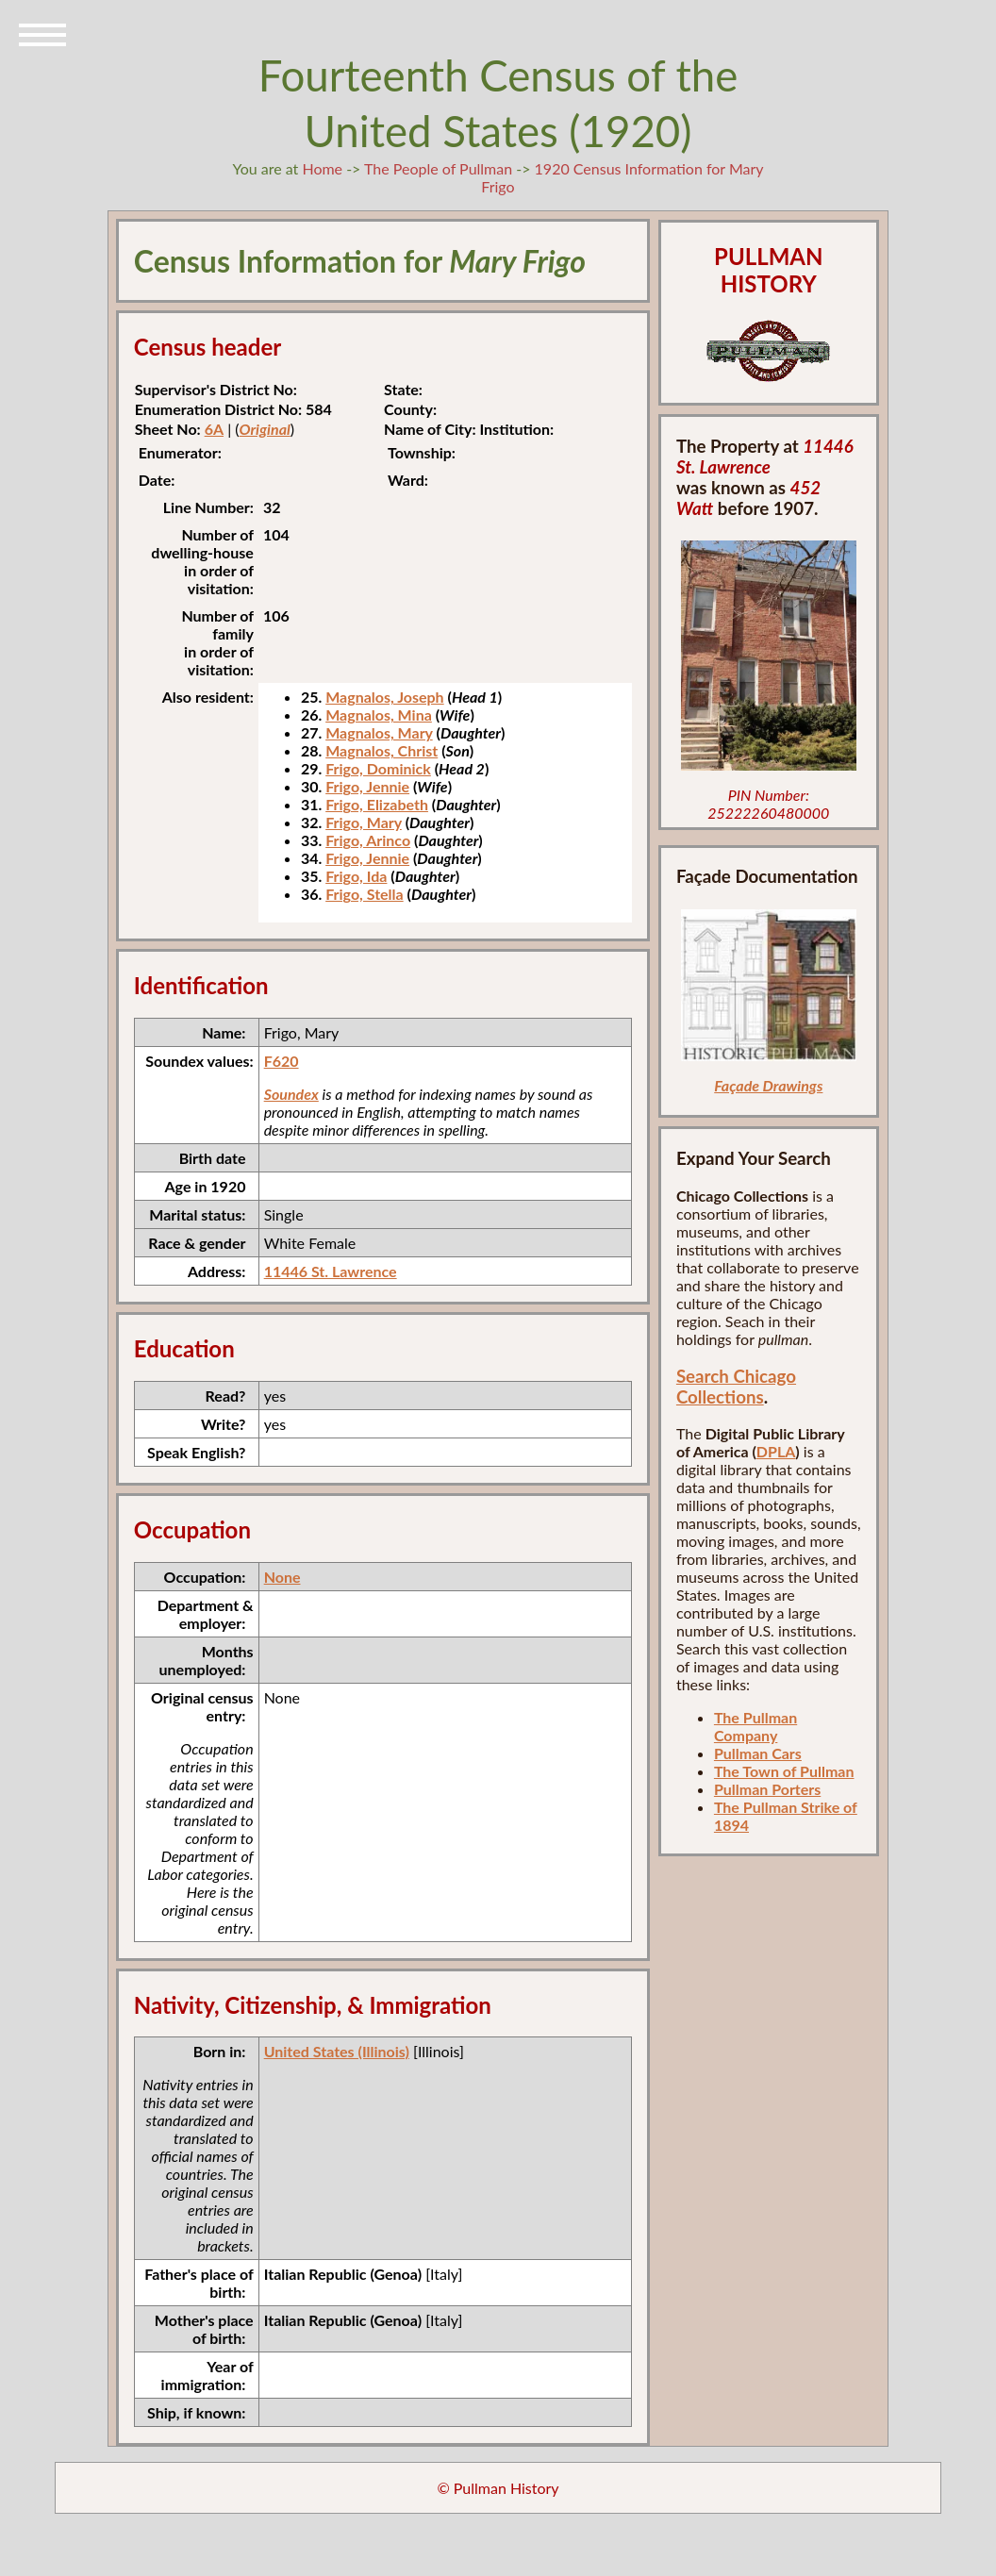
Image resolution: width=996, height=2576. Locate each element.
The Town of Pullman (784, 1771)
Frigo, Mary (363, 822)
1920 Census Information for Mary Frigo (622, 177)
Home (322, 168)
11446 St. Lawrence (330, 1271)
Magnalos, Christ (381, 750)
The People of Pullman (438, 168)
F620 (281, 1061)
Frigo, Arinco (367, 840)
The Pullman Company (755, 1726)
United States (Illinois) (336, 2051)
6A (214, 429)
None (282, 1577)
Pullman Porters (767, 1789)
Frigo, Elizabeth (376, 804)
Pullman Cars (758, 1753)
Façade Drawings (768, 1085)
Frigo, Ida (356, 876)
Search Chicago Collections (736, 1386)
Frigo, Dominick (378, 768)
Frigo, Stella (364, 894)
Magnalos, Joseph (384, 697)
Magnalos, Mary (379, 732)
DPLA (776, 1451)
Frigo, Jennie (367, 786)
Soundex (291, 1094)
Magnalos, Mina (378, 714)
